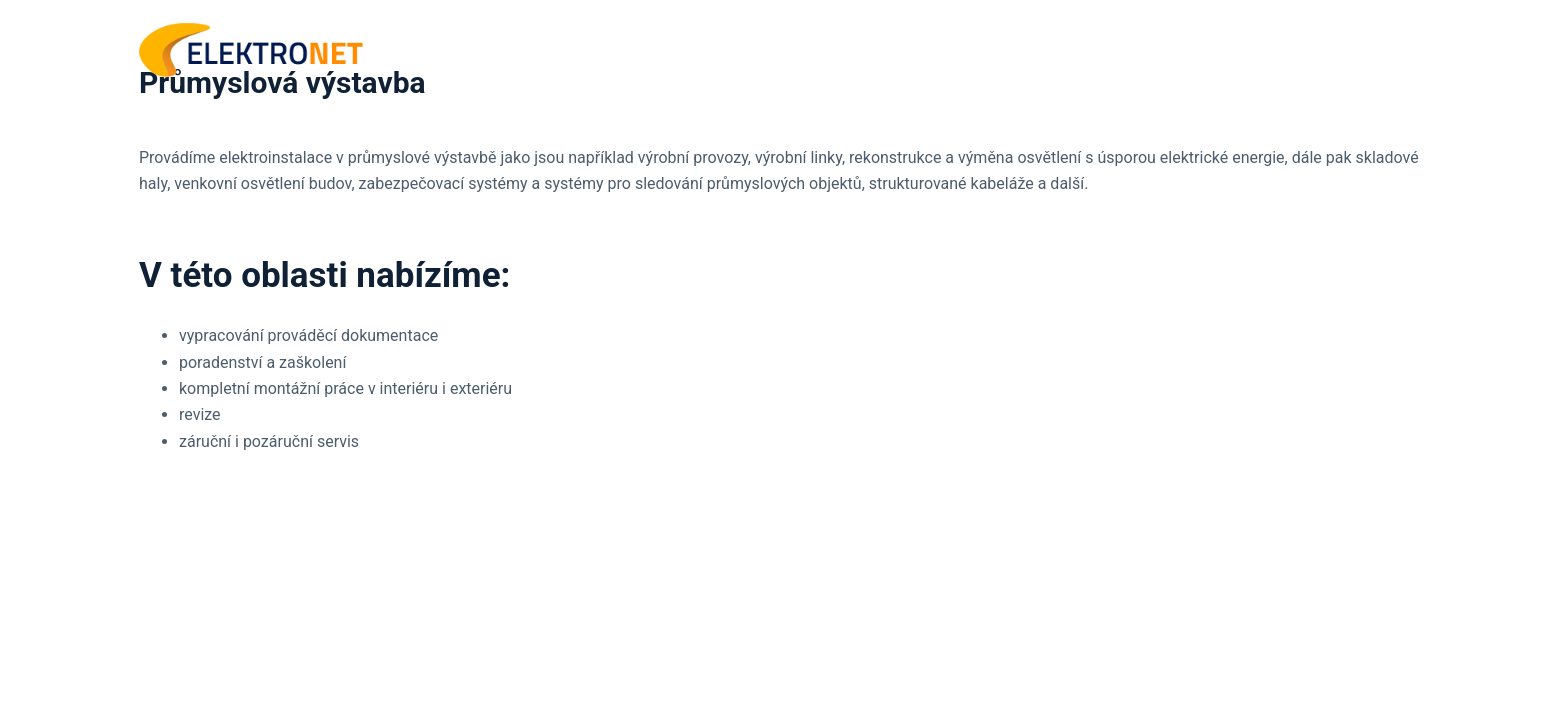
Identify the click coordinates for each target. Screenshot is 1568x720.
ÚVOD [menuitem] (1160, 49)
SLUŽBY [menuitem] (1265, 50)
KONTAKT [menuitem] (1375, 49)
